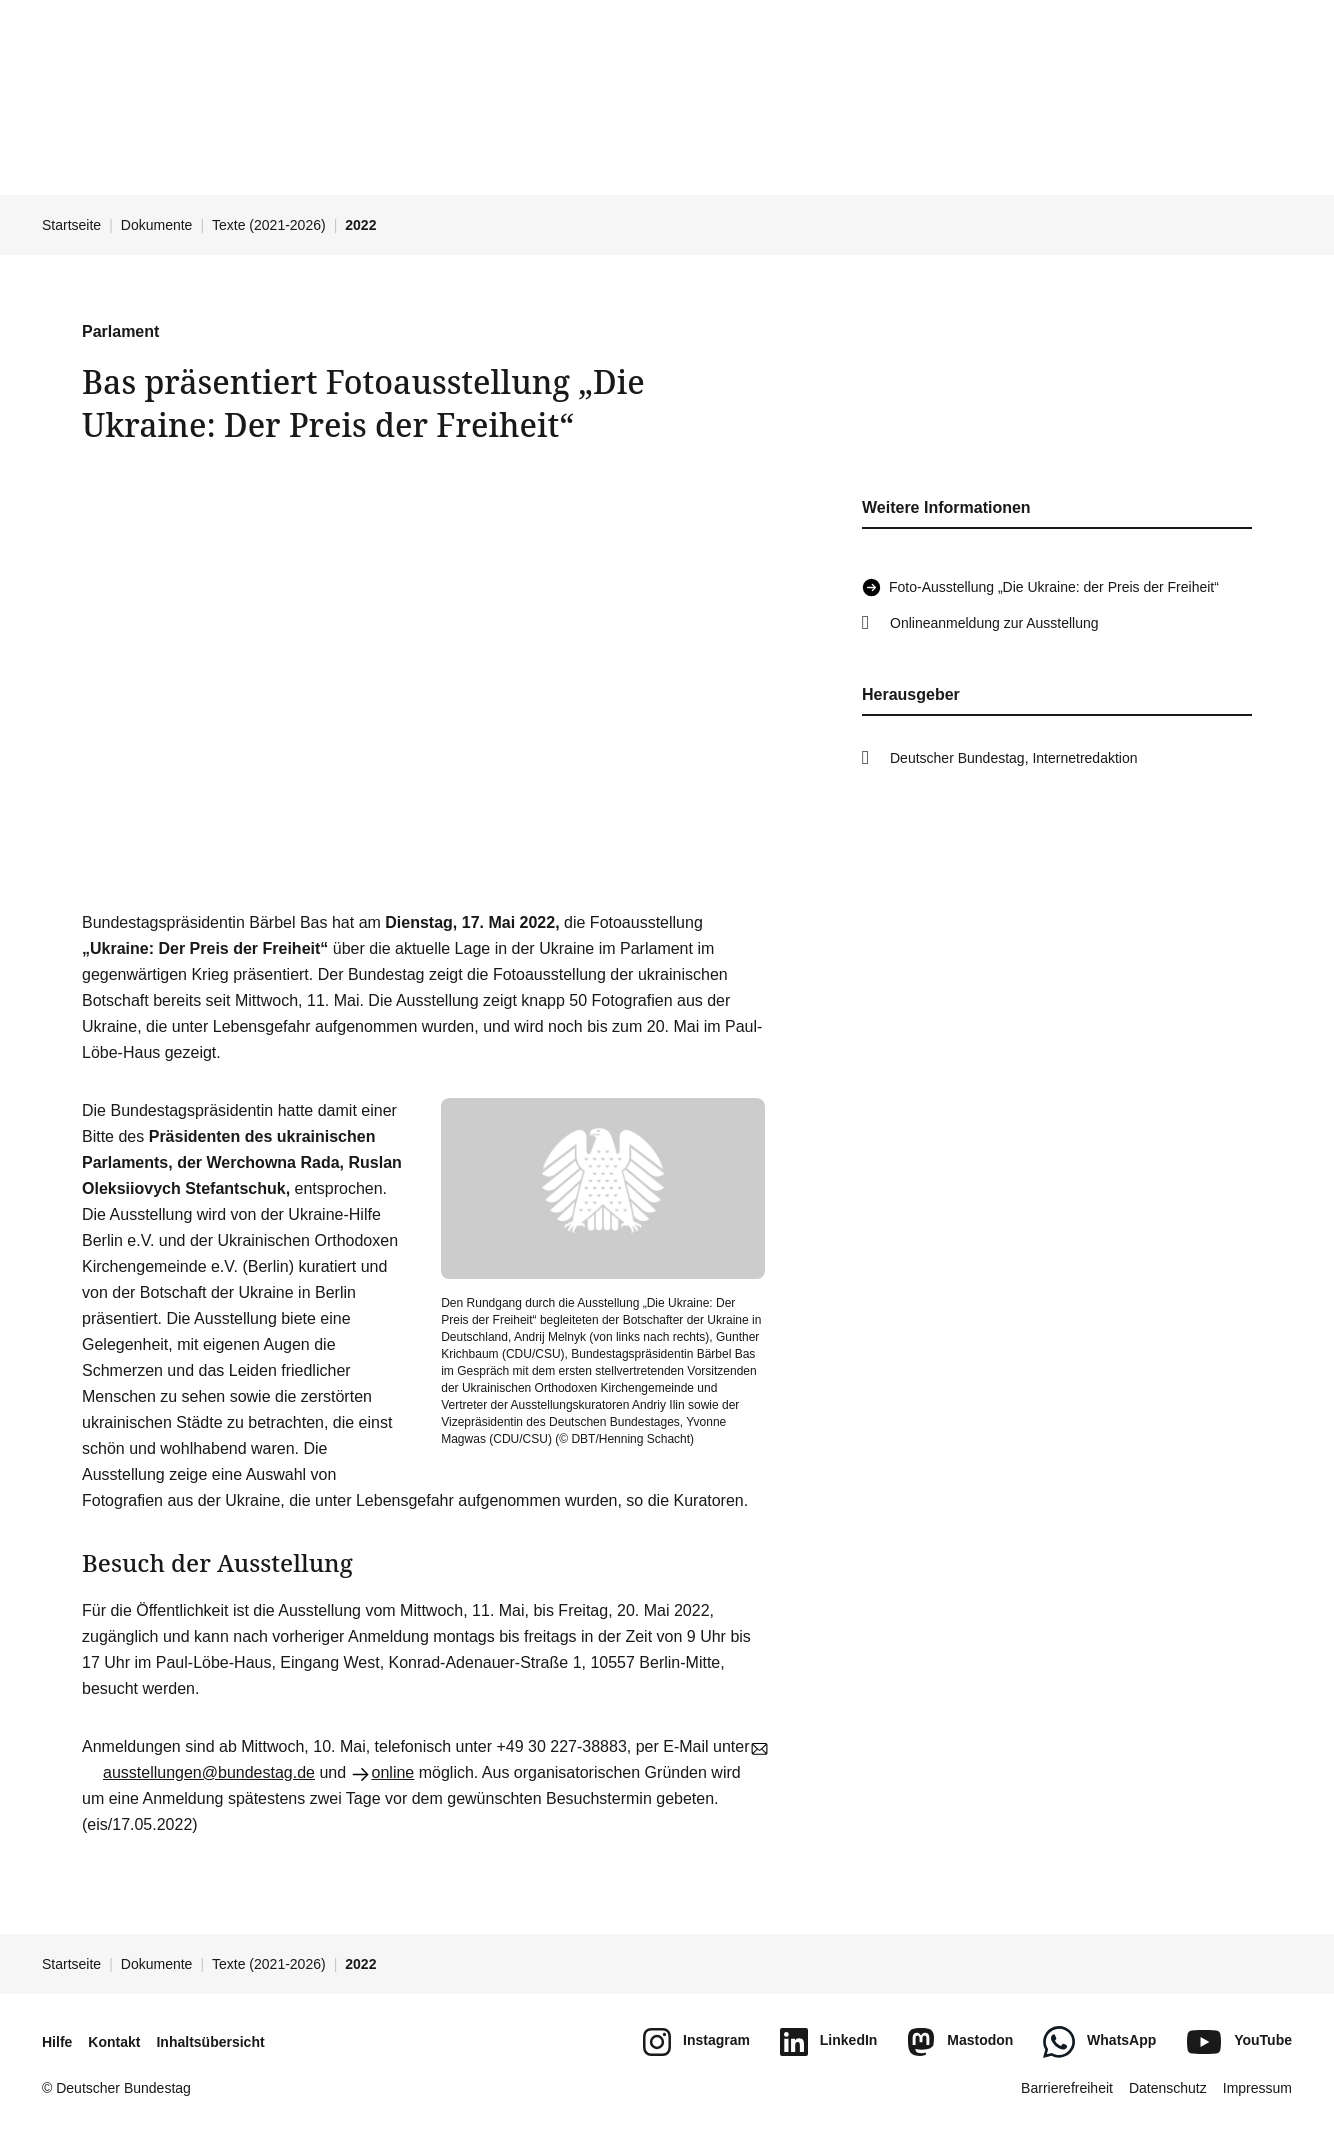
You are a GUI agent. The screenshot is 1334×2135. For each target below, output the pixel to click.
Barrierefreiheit (1067, 2088)
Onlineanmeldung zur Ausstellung (994, 623)
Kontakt (114, 2042)
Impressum (1257, 2088)
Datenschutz (1168, 2088)
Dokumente (157, 225)
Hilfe (57, 2042)
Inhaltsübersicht (210, 2042)
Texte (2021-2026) (269, 225)
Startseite (71, 225)
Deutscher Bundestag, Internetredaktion (1014, 758)
